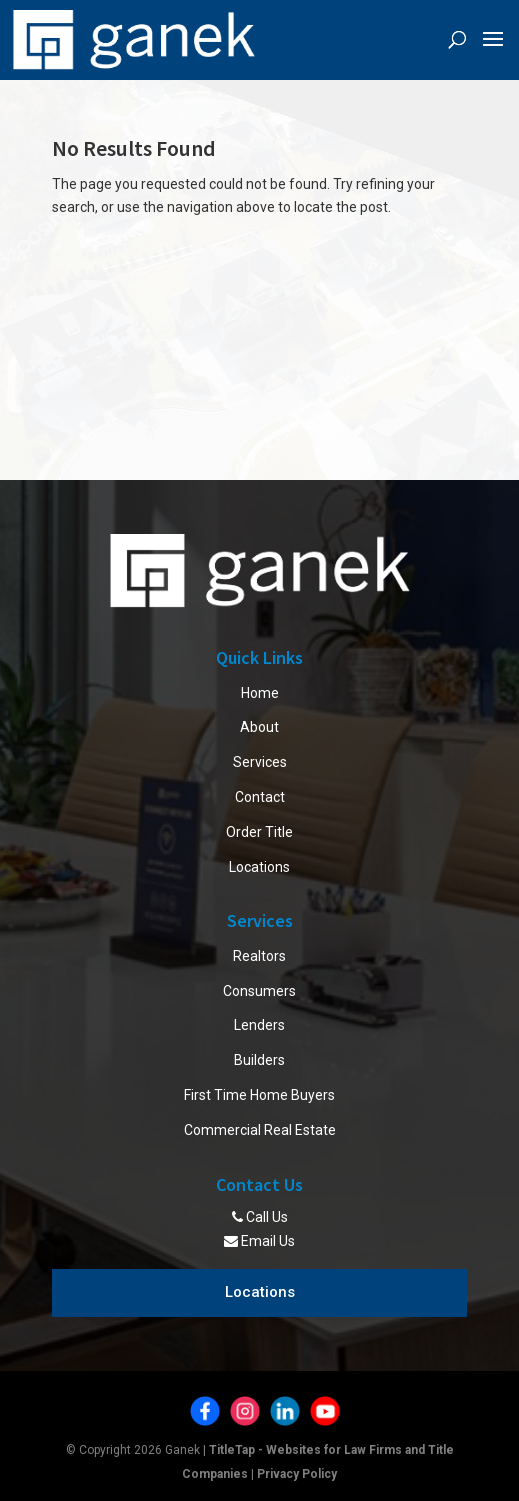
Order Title (259, 832)
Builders (259, 1060)
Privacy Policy (297, 1474)
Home (260, 693)
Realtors (259, 956)
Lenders (259, 1025)
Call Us (260, 1217)
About (259, 727)
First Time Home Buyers (259, 1095)
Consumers (259, 991)
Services (260, 762)
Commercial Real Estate (260, 1130)
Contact (260, 797)
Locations (259, 867)
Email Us (259, 1241)
